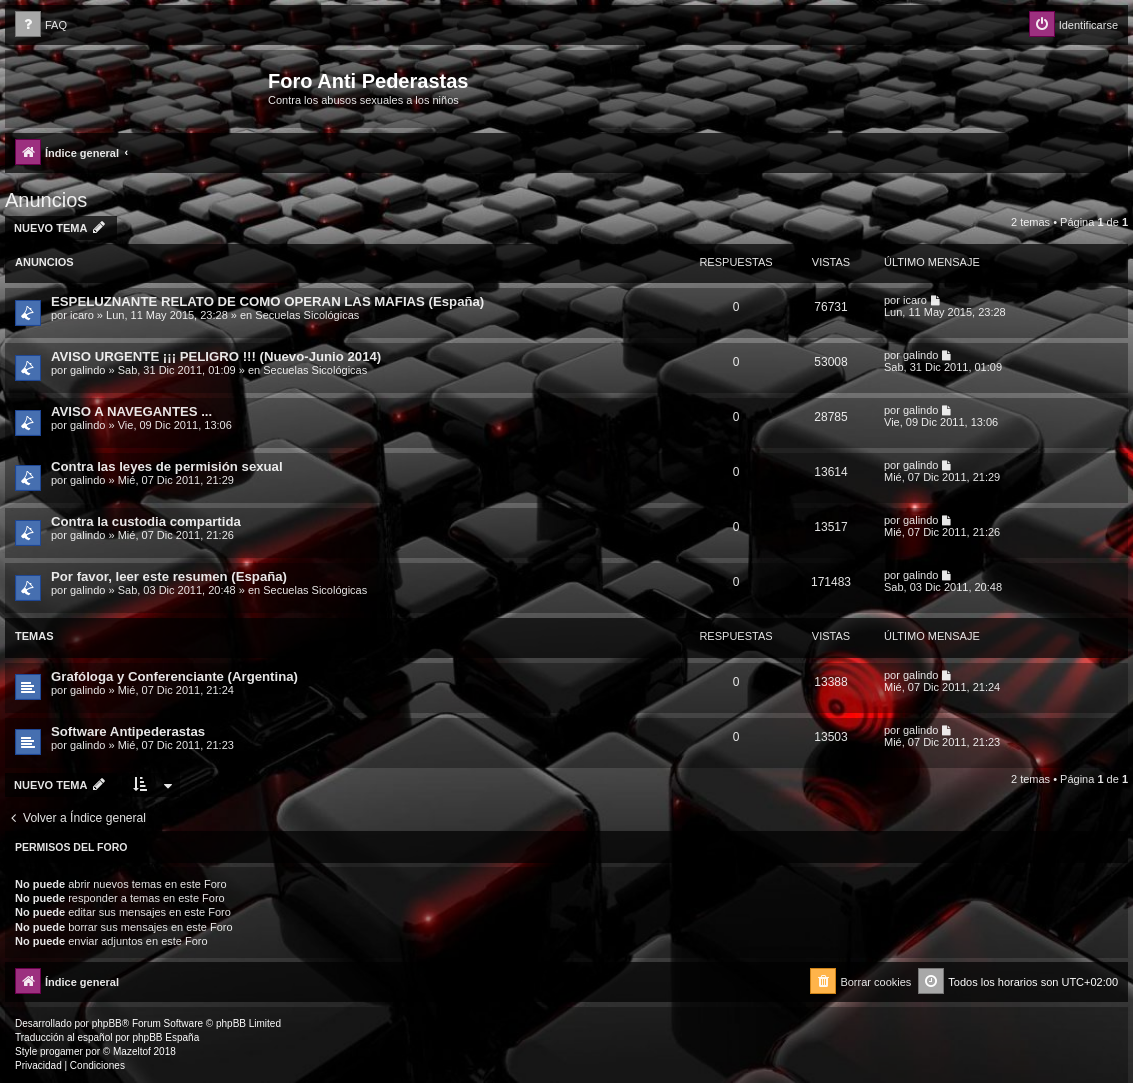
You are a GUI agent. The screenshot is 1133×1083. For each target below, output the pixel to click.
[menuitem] (41, 25)
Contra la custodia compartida (146, 521)
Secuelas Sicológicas (307, 315)
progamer (61, 1051)
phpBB (107, 1023)
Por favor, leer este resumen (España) (169, 576)
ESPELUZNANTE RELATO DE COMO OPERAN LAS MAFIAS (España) (267, 301)
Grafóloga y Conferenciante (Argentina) (174, 676)
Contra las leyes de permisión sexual (167, 466)
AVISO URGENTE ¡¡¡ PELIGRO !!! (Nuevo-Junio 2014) (216, 356)
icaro (82, 315)
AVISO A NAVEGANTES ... (131, 411)
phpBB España (165, 1037)
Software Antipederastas (128, 731)
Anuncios (46, 200)
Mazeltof (132, 1051)
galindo (87, 370)
